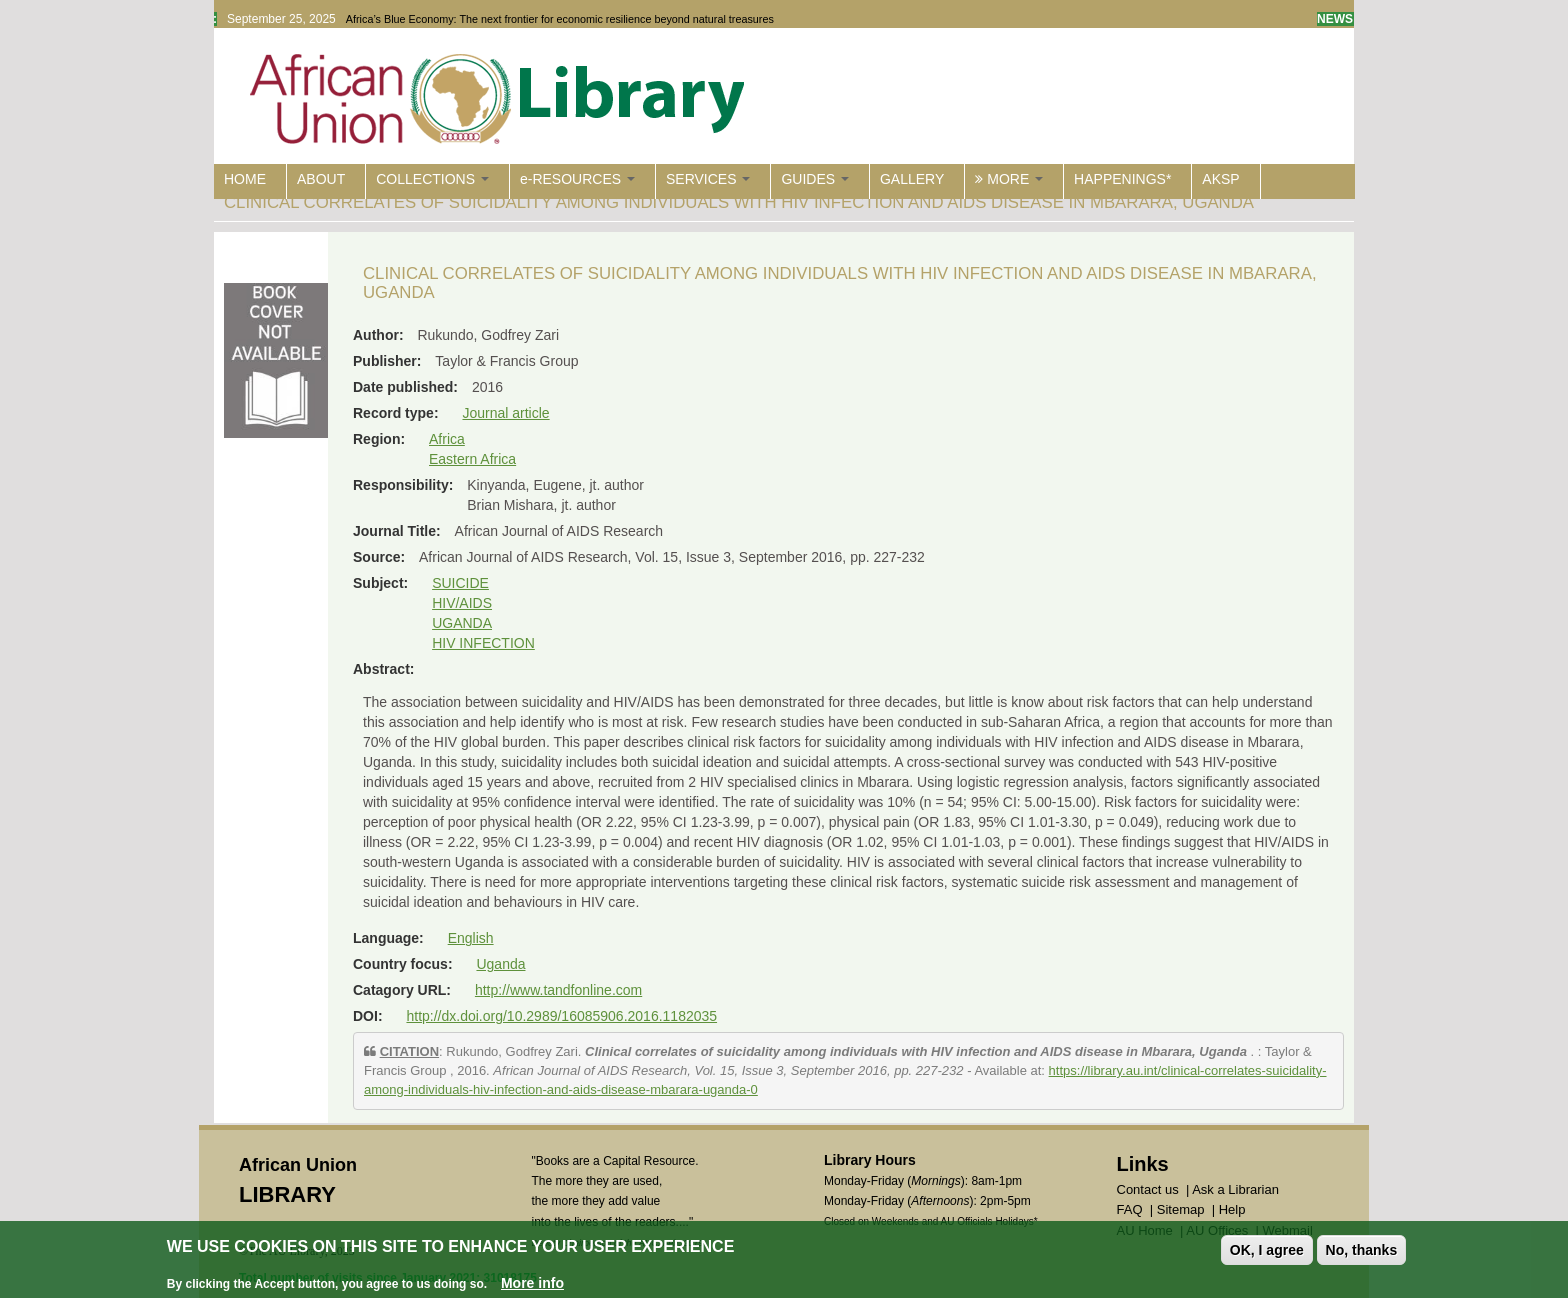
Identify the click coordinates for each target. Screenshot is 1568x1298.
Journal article (505, 413)
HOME (245, 179)
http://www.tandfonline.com (558, 990)
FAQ (1130, 1209)
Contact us (1148, 1189)
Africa (447, 439)
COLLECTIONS (432, 179)
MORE (1009, 179)
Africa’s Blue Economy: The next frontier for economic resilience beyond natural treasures (560, 19)
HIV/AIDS (462, 603)
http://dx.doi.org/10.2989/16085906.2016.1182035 (561, 1016)
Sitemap (1181, 1209)
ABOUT (321, 179)
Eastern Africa (472, 459)
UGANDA (462, 623)
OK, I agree (1267, 1251)
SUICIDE (460, 583)
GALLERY (912, 179)
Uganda (500, 964)
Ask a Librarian (1235, 1189)
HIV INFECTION (483, 643)
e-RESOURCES (577, 179)
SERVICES (708, 179)
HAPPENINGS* (1122, 179)
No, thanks (1362, 1251)
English (471, 938)
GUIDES (815, 179)
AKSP (1220, 179)
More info (532, 1284)
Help (1232, 1209)
